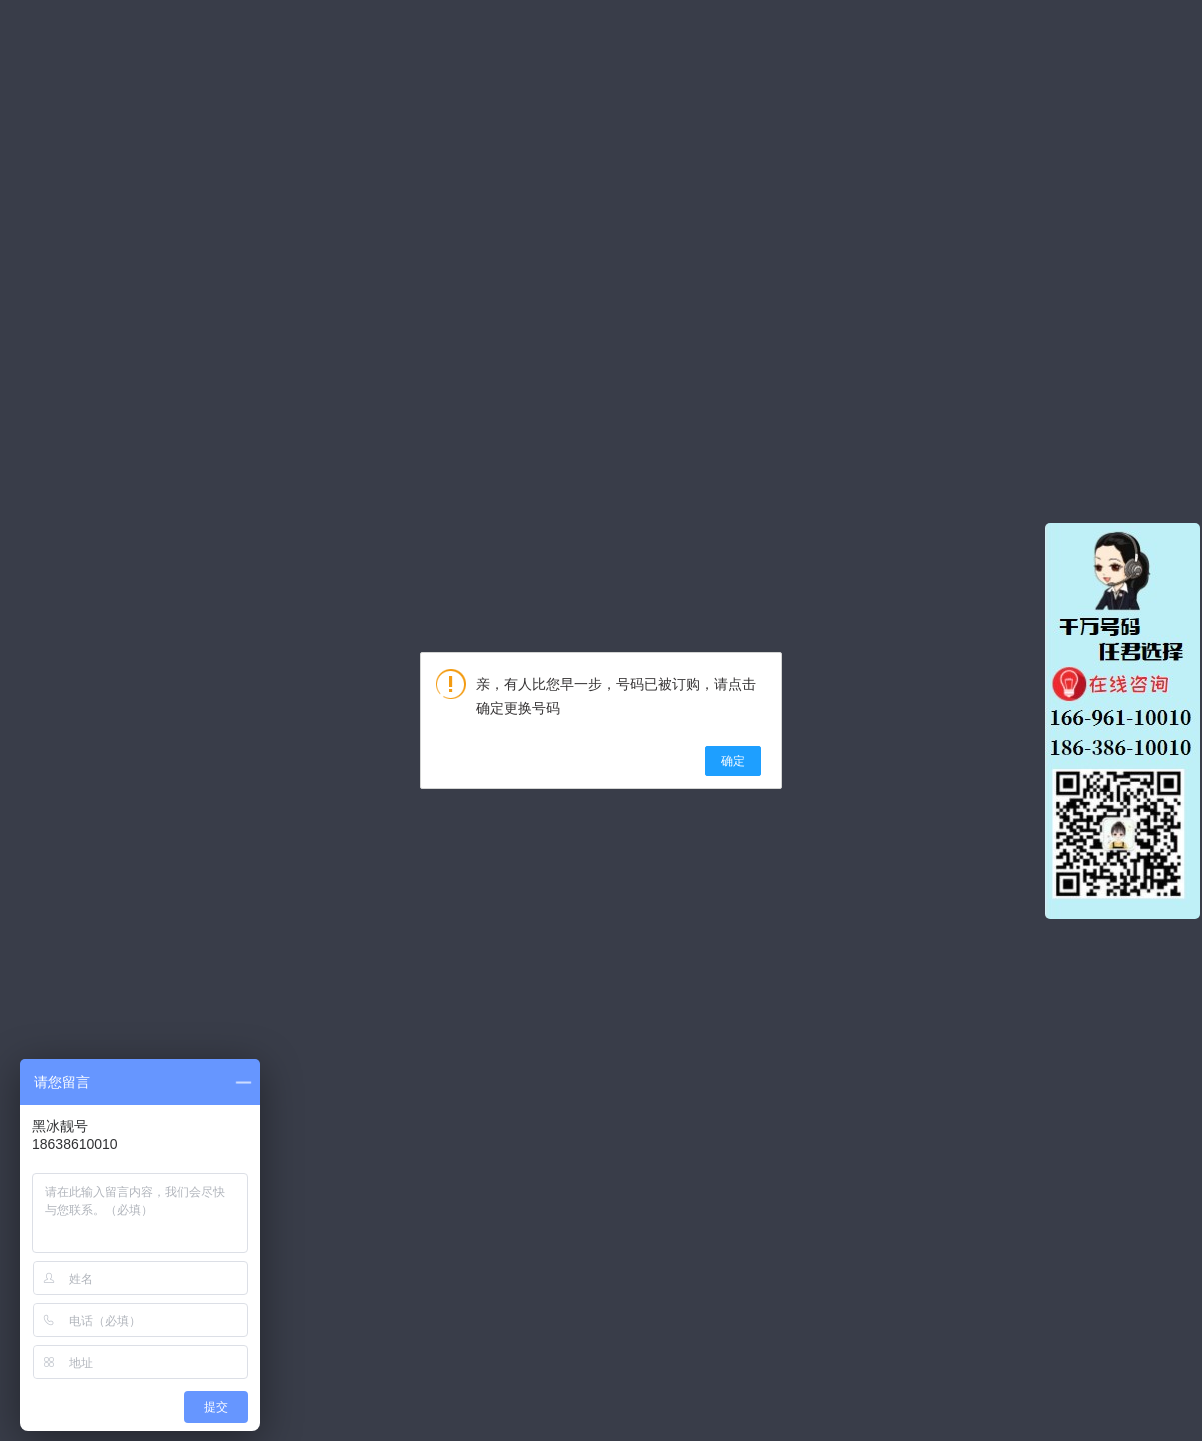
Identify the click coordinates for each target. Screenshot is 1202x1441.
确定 (733, 761)
